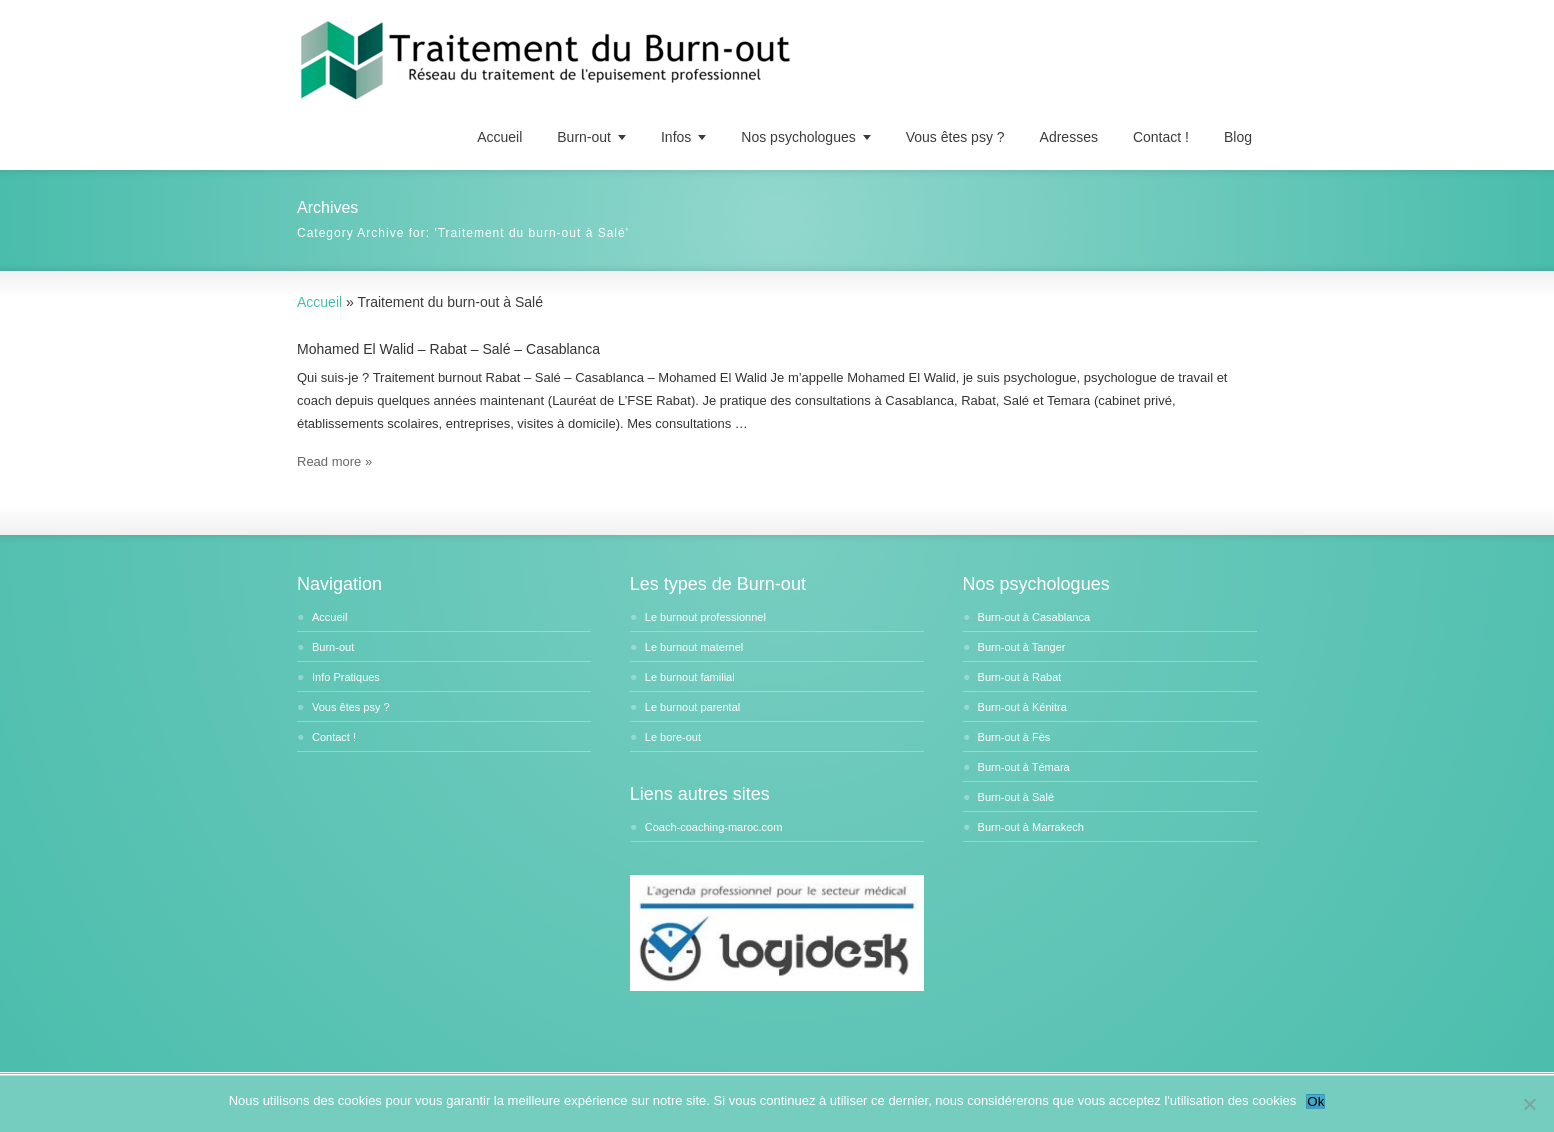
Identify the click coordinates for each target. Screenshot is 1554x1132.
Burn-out (584, 137)
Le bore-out (673, 737)
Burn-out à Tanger (1022, 647)
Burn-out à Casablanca (1034, 617)
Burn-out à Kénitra (1022, 707)
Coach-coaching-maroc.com (714, 827)
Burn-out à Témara (1024, 767)
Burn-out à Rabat (1020, 677)
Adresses (1069, 137)
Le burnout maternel (694, 647)
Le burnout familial (690, 677)
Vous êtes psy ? (955, 137)
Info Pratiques (346, 677)
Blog (1238, 137)
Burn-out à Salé (1016, 797)
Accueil (499, 137)
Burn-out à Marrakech (1031, 827)
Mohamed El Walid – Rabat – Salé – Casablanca (448, 349)
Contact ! (1161, 137)
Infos (676, 137)
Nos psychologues (798, 137)
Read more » (334, 461)
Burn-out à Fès (1014, 737)
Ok (1315, 1101)
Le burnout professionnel (705, 617)
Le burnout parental (692, 707)
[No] (1529, 1104)
